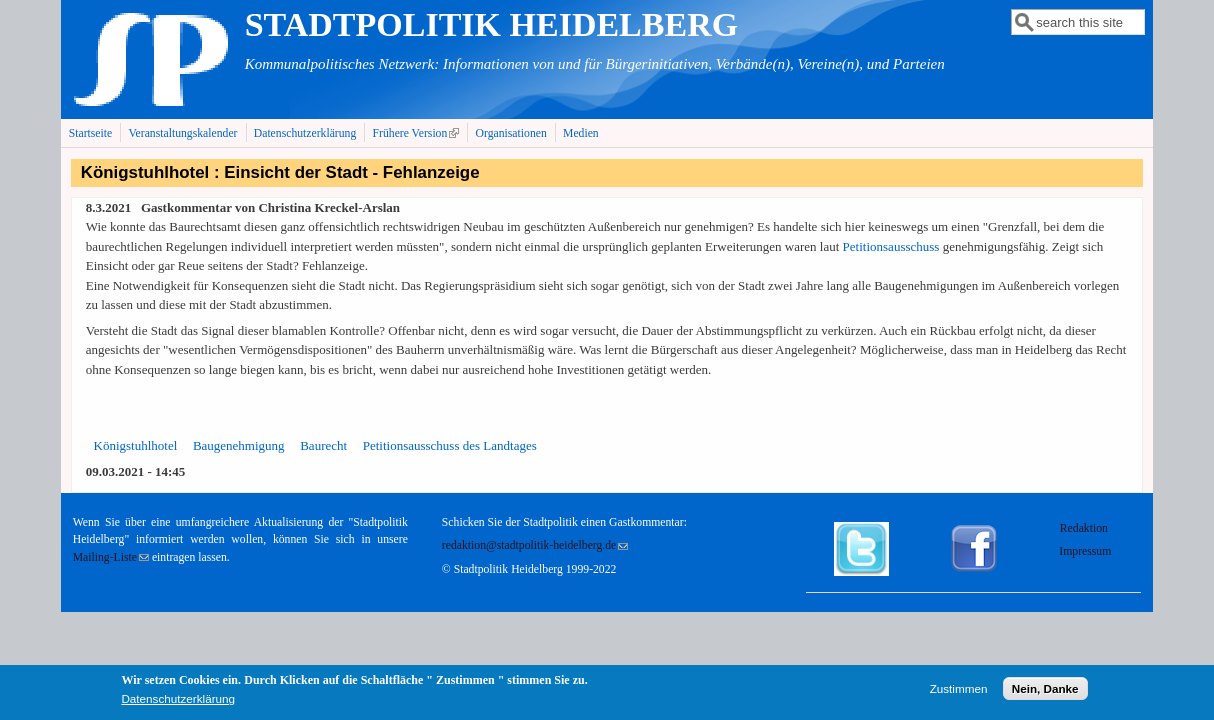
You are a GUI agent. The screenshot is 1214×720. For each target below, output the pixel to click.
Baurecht (323, 445)
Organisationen (511, 133)
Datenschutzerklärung (305, 133)
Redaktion (1085, 528)
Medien (581, 133)
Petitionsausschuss (891, 246)
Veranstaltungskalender (182, 133)
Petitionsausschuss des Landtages (450, 445)
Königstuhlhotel (136, 445)
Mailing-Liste (111, 557)
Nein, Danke (1045, 692)
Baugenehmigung (239, 445)
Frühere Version (418, 133)
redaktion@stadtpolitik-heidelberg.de (535, 545)
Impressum (1085, 551)
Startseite (91, 133)
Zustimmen (959, 692)
